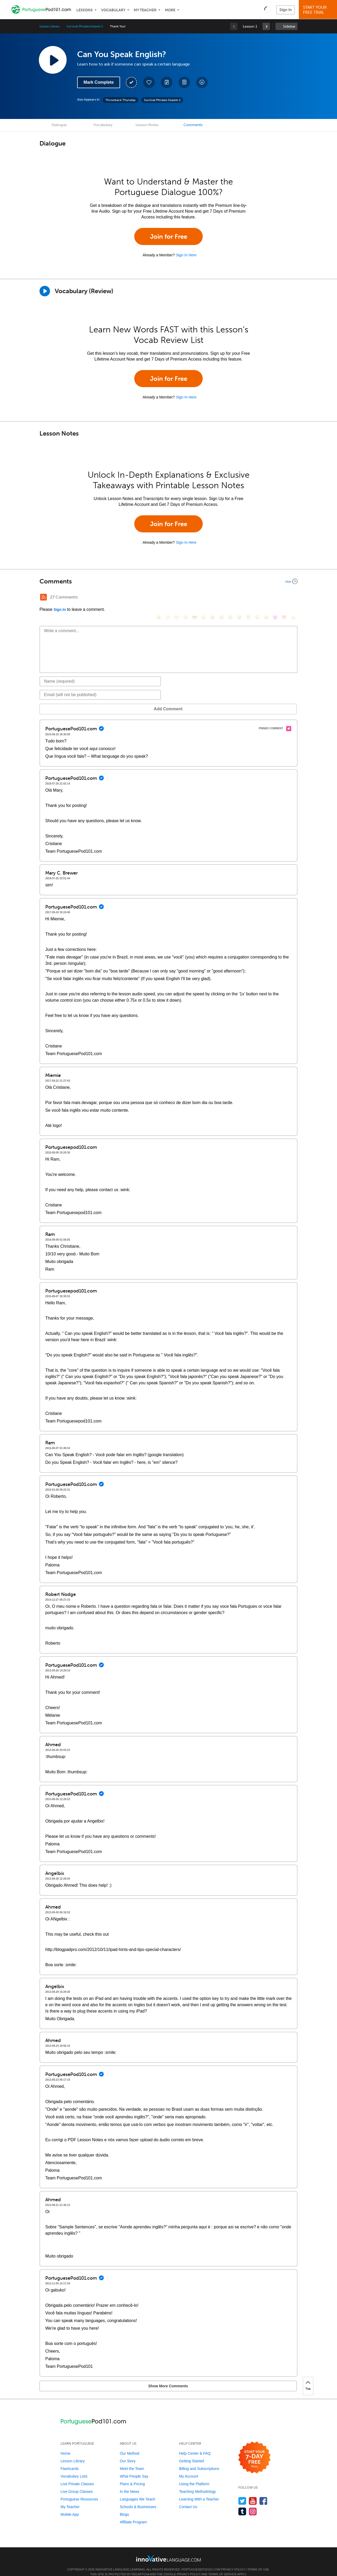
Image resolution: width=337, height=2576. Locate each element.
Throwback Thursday (120, 100)
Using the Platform (194, 2476)
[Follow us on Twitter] (242, 2493)
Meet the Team (132, 2461)
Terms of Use (258, 2561)
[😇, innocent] (248, 598)
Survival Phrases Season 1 (85, 26)
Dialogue (59, 125)
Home (65, 2445)
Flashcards (69, 2461)
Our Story (128, 2453)
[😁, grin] (176, 598)
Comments (193, 125)
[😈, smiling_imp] (275, 598)
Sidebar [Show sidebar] (289, 26)
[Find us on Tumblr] (242, 2503)
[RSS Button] (43, 597)
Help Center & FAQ (195, 2445)
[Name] (100, 673)
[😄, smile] (158, 598)
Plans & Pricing (132, 2476)
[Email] (100, 687)
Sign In (285, 10)
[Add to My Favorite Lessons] (149, 82)
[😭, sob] (239, 598)
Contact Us (188, 2499)
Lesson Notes (147, 125)
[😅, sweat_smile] (221, 598)
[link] (266, 26)
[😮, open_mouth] (266, 598)
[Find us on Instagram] (253, 2503)
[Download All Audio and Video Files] (202, 82)
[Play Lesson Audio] (53, 60)
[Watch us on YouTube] (253, 2493)
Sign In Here (186, 255)
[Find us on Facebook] (263, 2493)
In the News (129, 2484)
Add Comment (67, 701)
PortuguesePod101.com (200, 2561)
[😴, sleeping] (257, 598)
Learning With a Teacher (199, 2491)
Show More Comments (67, 2378)
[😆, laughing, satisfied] (212, 598)
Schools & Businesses (138, 2499)
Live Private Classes (77, 2476)
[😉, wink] (230, 598)
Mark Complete (98, 82)
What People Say (134, 2468)
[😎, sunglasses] (194, 598)
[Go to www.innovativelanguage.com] (168, 2550)
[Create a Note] (166, 82)
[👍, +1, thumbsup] (293, 598)
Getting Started (191, 2453)
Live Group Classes (77, 2484)
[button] (268, 9)
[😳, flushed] (167, 598)
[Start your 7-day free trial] (254, 2450)
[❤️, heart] (284, 598)
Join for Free (168, 236)
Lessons (84, 10)
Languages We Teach (137, 2491)
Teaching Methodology (197, 2484)
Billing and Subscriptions (199, 2461)
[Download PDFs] (184, 82)
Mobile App (70, 2506)
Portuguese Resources (79, 2491)
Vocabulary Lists (74, 2468)
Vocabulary (113, 10)
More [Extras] (170, 10)
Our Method (129, 2445)
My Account (188, 2468)
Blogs (124, 2506)
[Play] (44, 291)
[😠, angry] (203, 598)
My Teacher (145, 10)
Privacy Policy (233, 2561)
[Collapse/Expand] (168, 581)
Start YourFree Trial (318, 10)
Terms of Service (222, 2566)
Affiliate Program (133, 2514)
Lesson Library (49, 26)
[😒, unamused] (185, 598)
